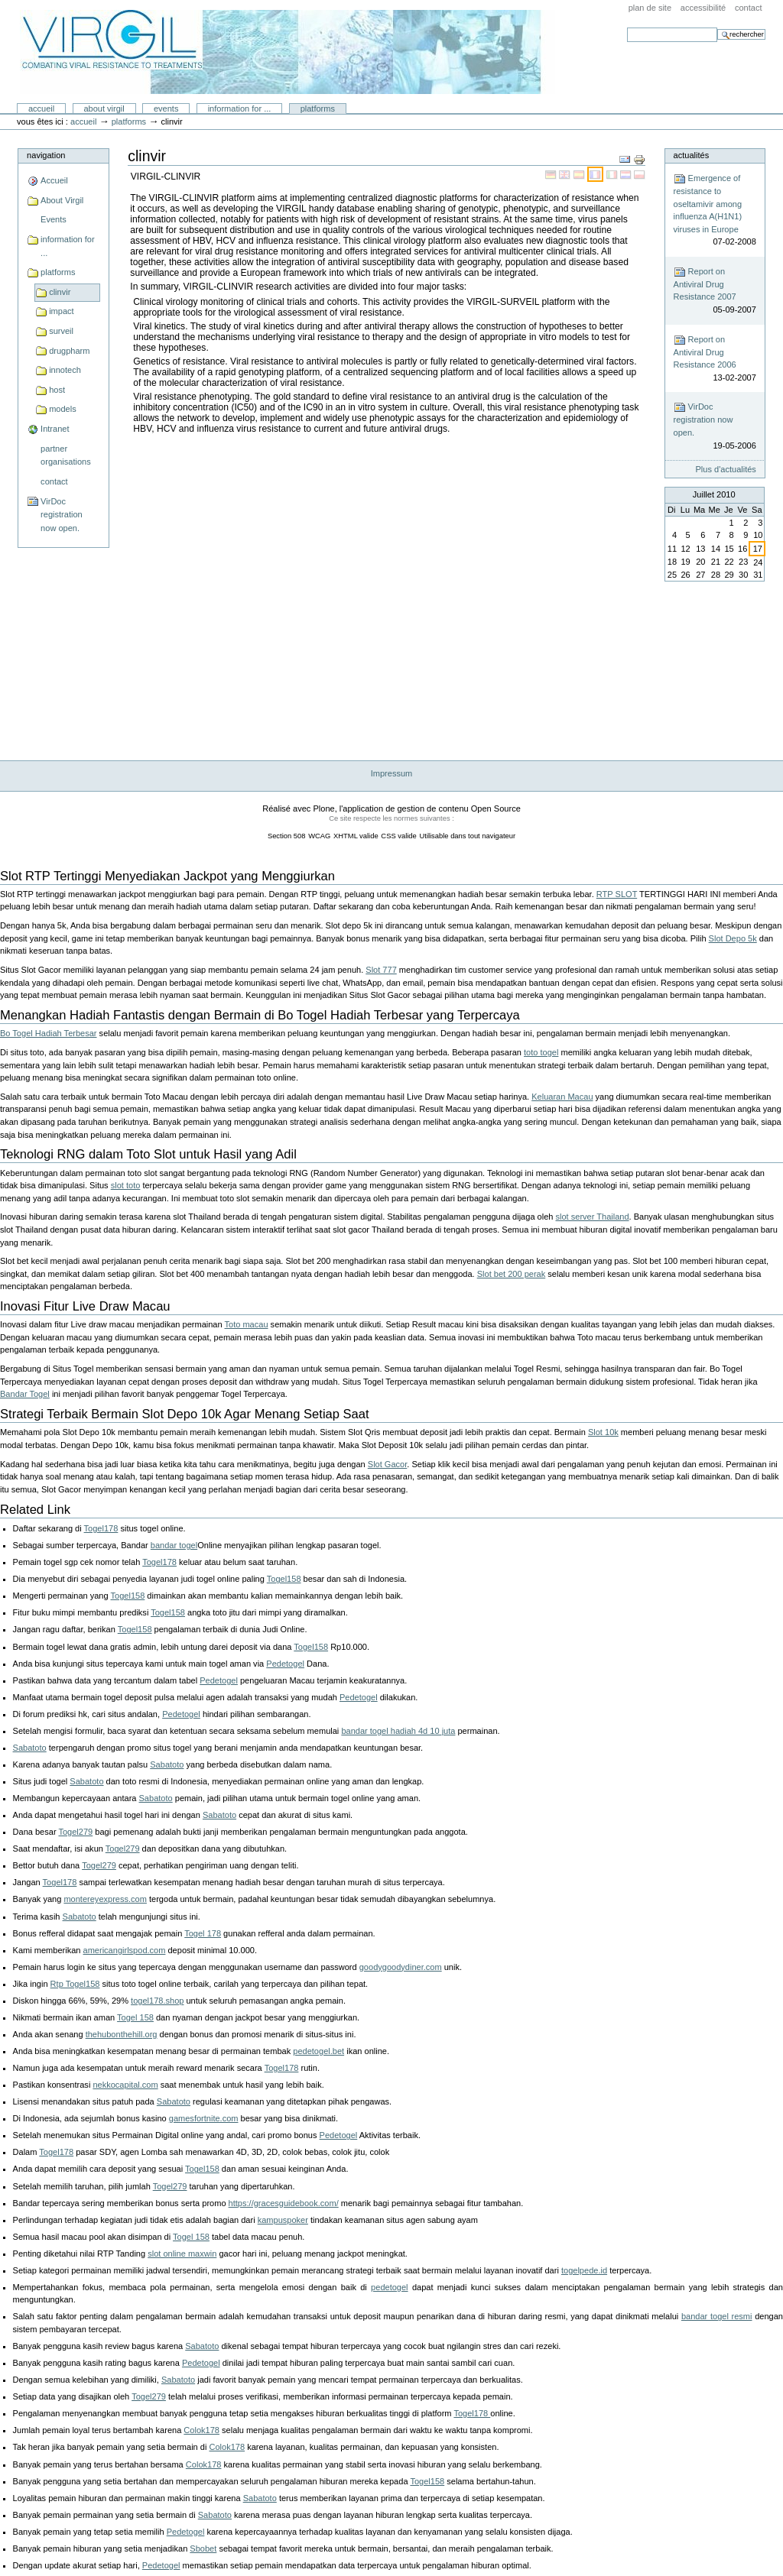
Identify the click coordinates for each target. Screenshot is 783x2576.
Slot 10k (603, 1432)
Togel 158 (135, 2017)
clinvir (59, 291)
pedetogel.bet (318, 2051)
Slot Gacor (388, 1464)
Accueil (41, 108)
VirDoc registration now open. (62, 515)
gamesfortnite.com (204, 2118)
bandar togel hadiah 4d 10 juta (398, 1730)
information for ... (239, 108)
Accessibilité (703, 7)
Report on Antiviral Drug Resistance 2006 (715, 359)
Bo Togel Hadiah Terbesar (48, 1033)
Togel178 (101, 1528)
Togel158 (284, 1578)
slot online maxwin (182, 2253)
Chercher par (626, 27)
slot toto (126, 1185)
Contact (748, 7)
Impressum (392, 773)
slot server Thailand (592, 1216)
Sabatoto (30, 1747)
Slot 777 (381, 969)
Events (166, 108)
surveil (61, 330)
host (57, 389)
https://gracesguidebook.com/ (284, 2203)
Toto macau (246, 1324)
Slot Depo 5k (733, 938)
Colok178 (201, 2430)
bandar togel (174, 1545)
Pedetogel (285, 1663)
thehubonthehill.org (122, 2034)
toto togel (541, 1052)
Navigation (46, 155)
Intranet (55, 428)
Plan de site (650, 7)
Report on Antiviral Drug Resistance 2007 (715, 291)
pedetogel (389, 2287)
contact (54, 481)
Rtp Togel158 (75, 1983)
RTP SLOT (616, 894)
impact (61, 311)
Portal (287, 52)
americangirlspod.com (124, 1950)
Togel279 (75, 1831)
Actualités (692, 155)
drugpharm (69, 350)
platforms (318, 108)
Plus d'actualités (726, 469)
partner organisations (66, 455)
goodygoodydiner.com (400, 1967)
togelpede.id (584, 2270)
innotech (65, 369)
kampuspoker (283, 2219)
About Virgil (103, 108)
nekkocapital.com (125, 2084)
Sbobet (203, 2548)
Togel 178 (202, 1933)
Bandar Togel (25, 1393)
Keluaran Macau (562, 1096)
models (62, 408)
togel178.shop (157, 2000)
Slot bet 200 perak (511, 1273)
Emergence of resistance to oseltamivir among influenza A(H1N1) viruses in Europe (715, 210)
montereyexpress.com (105, 1899)
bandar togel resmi (716, 2316)
